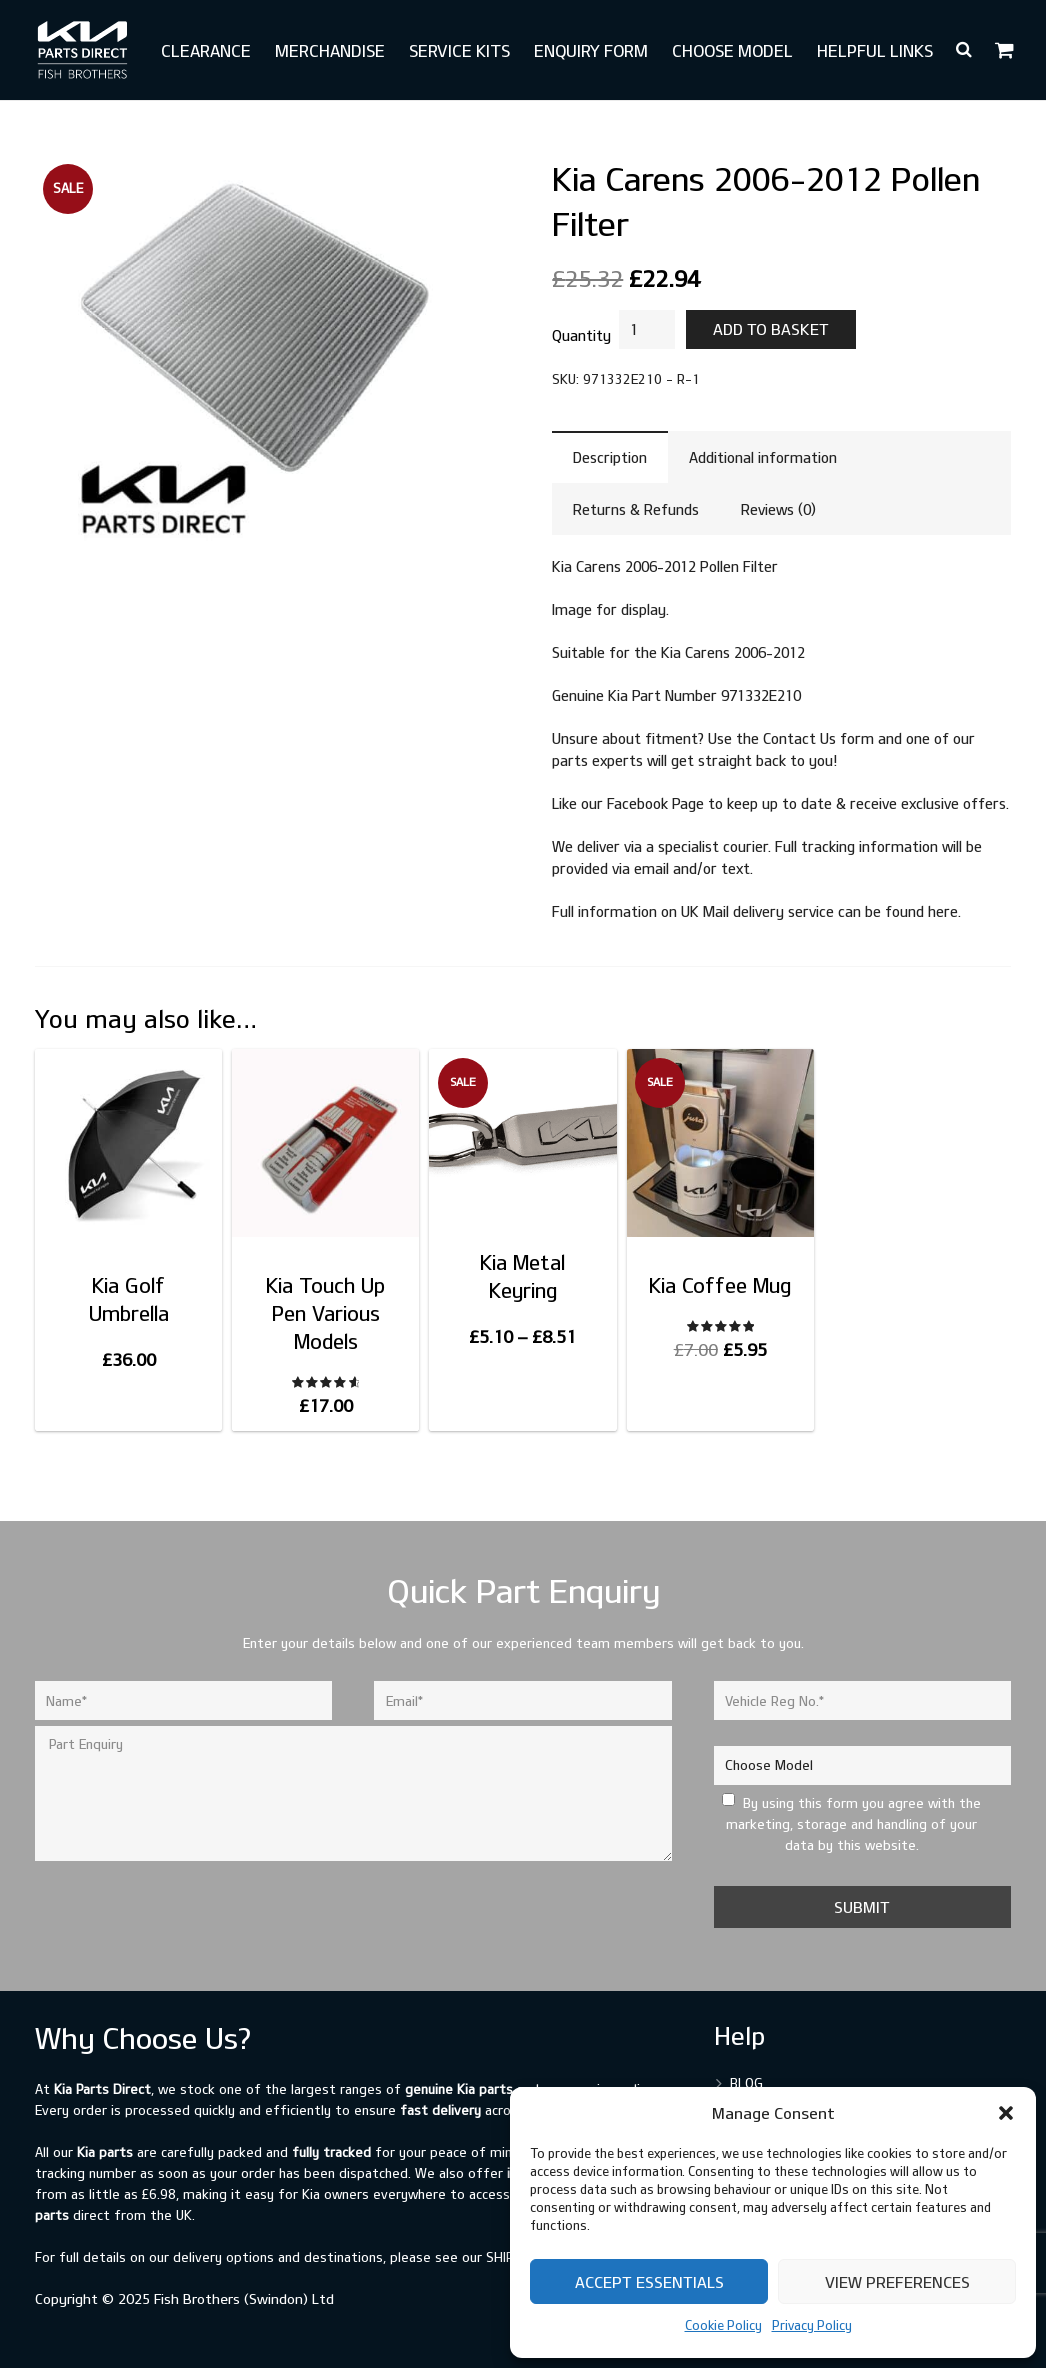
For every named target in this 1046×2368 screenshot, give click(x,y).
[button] (1006, 2113)
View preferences (897, 2282)
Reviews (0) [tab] (778, 509)
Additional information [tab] (763, 457)
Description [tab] (610, 457)
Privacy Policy (812, 2325)
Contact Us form (818, 738)
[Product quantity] (647, 329)
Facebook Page (655, 803)
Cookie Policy (723, 2325)
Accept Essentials (649, 2282)
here (943, 911)
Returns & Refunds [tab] (636, 509)
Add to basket (771, 329)
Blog (746, 2083)
